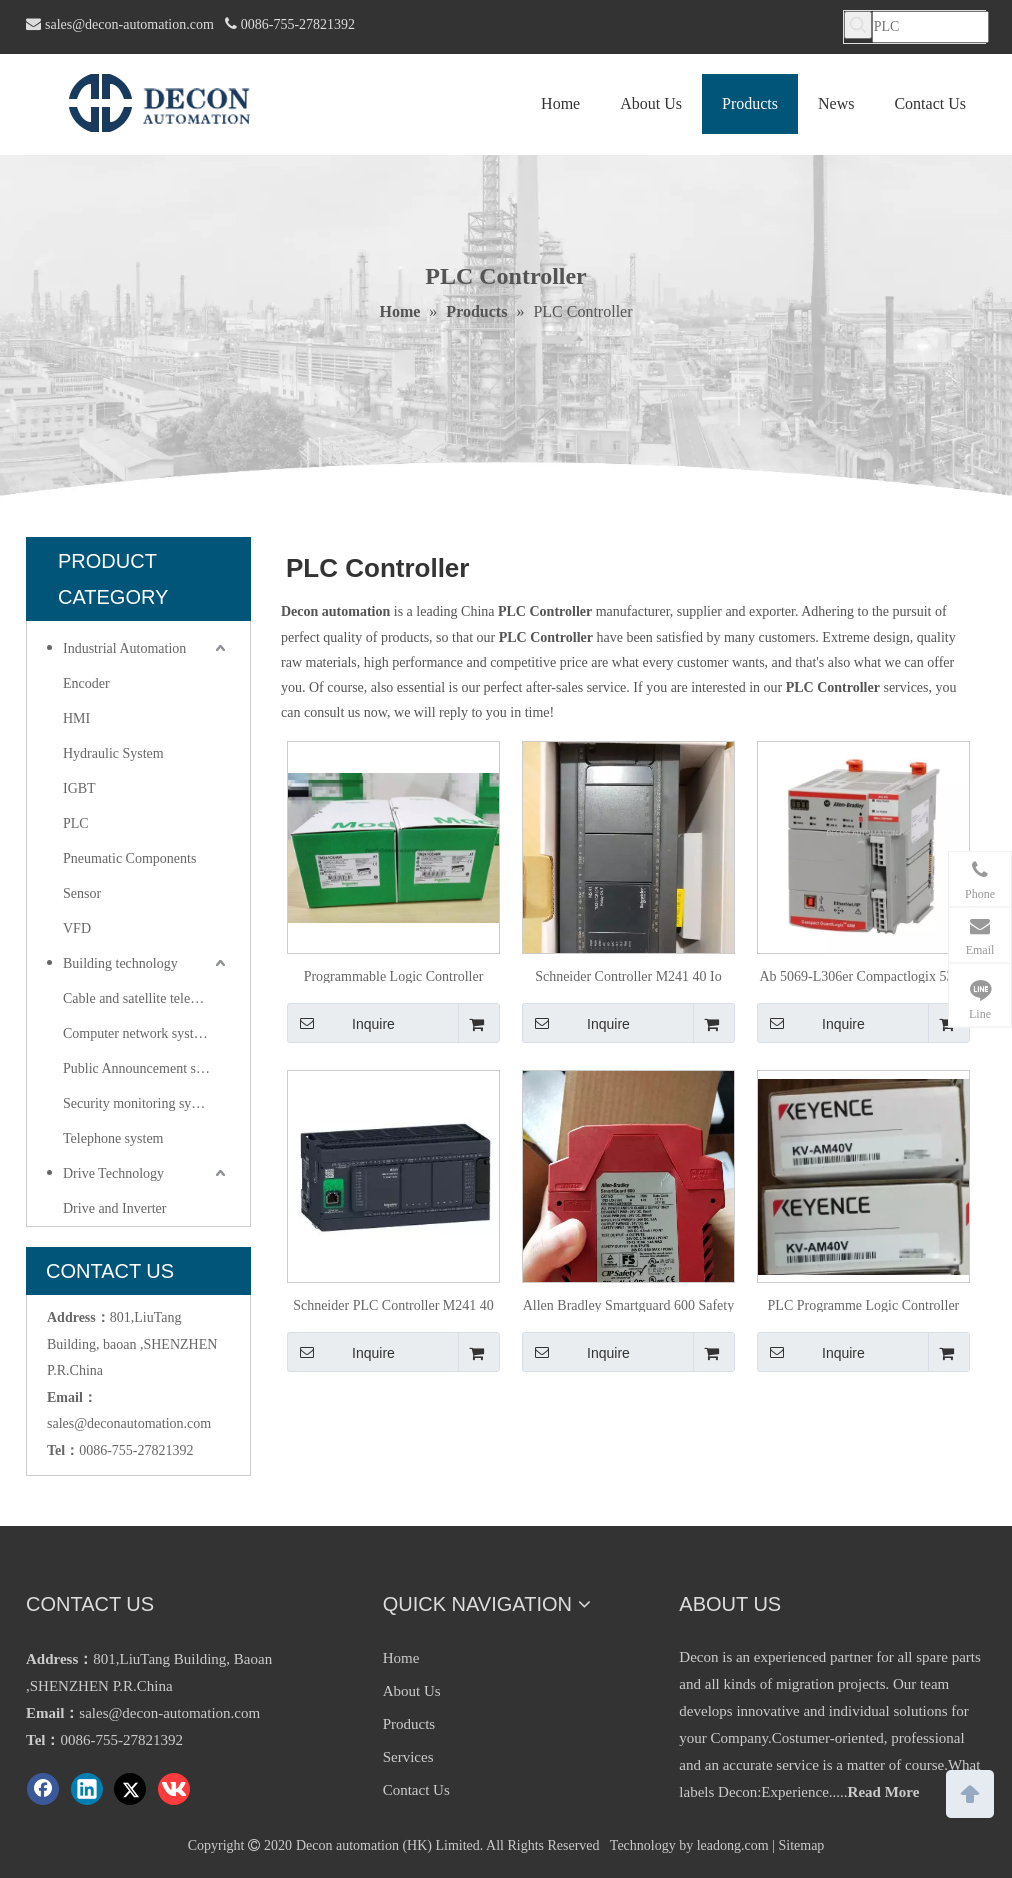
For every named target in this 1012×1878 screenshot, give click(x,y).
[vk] (174, 1789)
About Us (412, 1691)
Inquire (341, 1023)
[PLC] (930, 27)
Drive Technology (113, 1173)
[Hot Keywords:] (858, 25)
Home (401, 1658)
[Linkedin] (87, 1789)
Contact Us (416, 1790)
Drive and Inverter (114, 1208)
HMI (76, 718)
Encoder (86, 683)
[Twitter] (130, 1789)
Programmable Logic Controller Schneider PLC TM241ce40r (394, 976)
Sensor (82, 893)
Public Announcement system (146, 1068)
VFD (77, 928)
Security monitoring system (140, 1103)
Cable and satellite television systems (146, 998)
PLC (76, 823)
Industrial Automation (124, 648)
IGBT (79, 788)
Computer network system (137, 1033)
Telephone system (113, 1138)
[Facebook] (43, 1789)
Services (408, 1757)
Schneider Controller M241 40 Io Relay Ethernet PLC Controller (628, 976)
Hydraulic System (113, 753)
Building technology (120, 963)
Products (409, 1724)
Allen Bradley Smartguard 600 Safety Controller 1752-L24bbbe (629, 1305)
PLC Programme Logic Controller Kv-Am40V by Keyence (864, 1305)
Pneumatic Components (129, 858)
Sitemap (801, 1845)
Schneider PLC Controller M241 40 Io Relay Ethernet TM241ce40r (393, 1305)
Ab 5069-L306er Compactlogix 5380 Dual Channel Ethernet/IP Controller (863, 976)
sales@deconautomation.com (129, 1423)
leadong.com (733, 1845)
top (970, 1792)
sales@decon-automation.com (129, 24)
